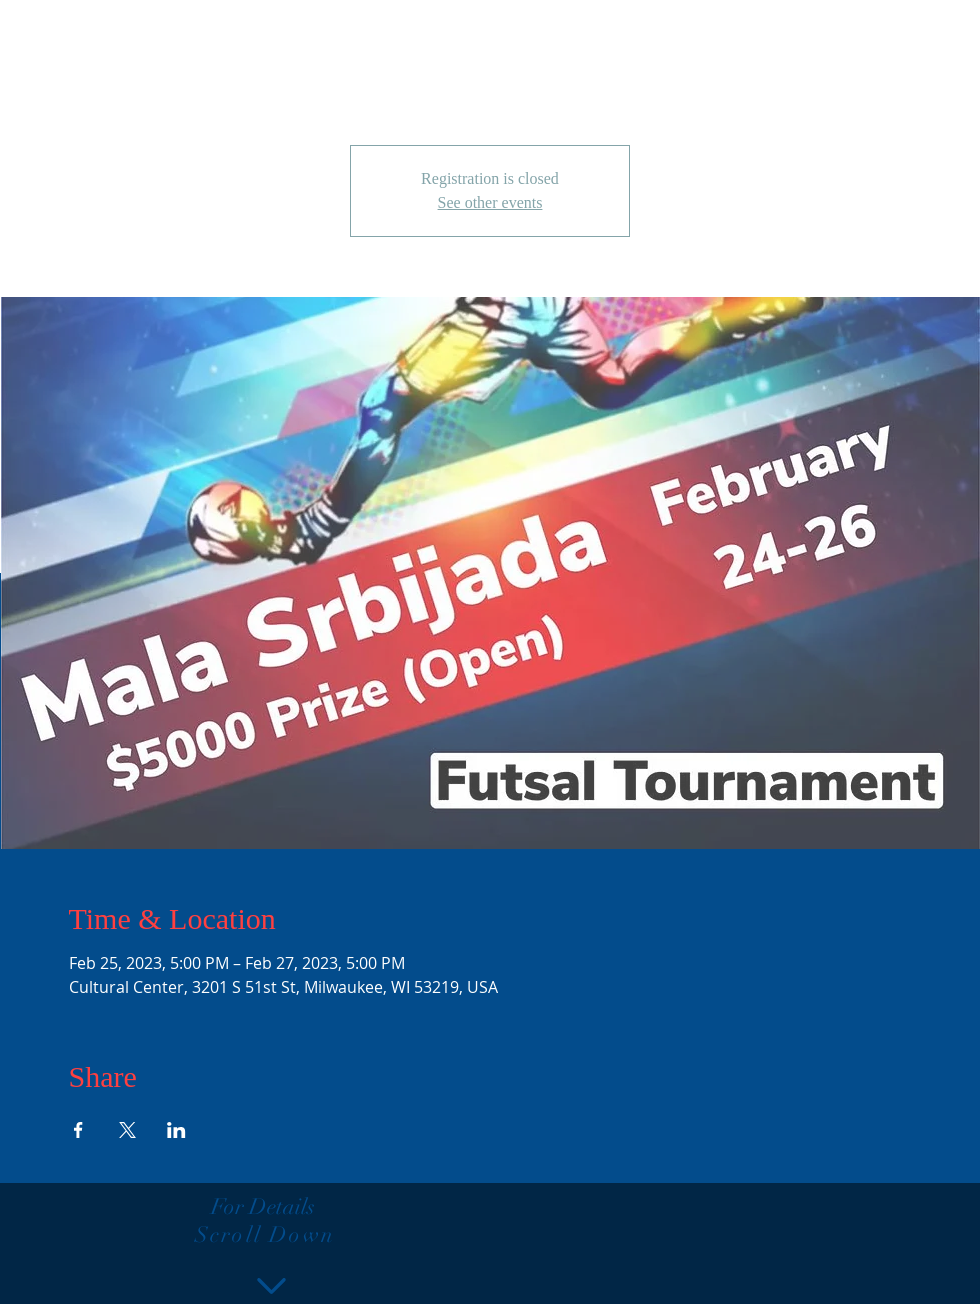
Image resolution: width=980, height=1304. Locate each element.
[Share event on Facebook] (78, 1130)
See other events (490, 202)
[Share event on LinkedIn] (176, 1130)
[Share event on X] (127, 1130)
